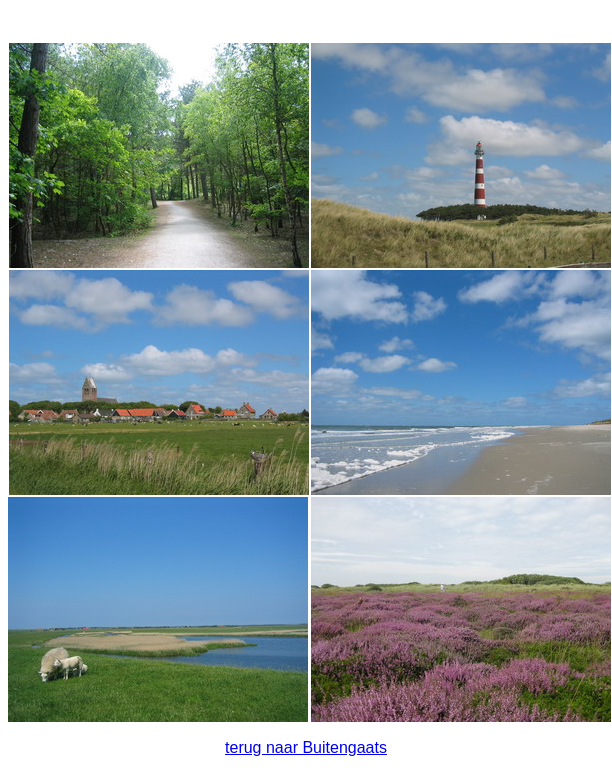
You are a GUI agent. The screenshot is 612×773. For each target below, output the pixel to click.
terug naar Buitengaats (306, 747)
